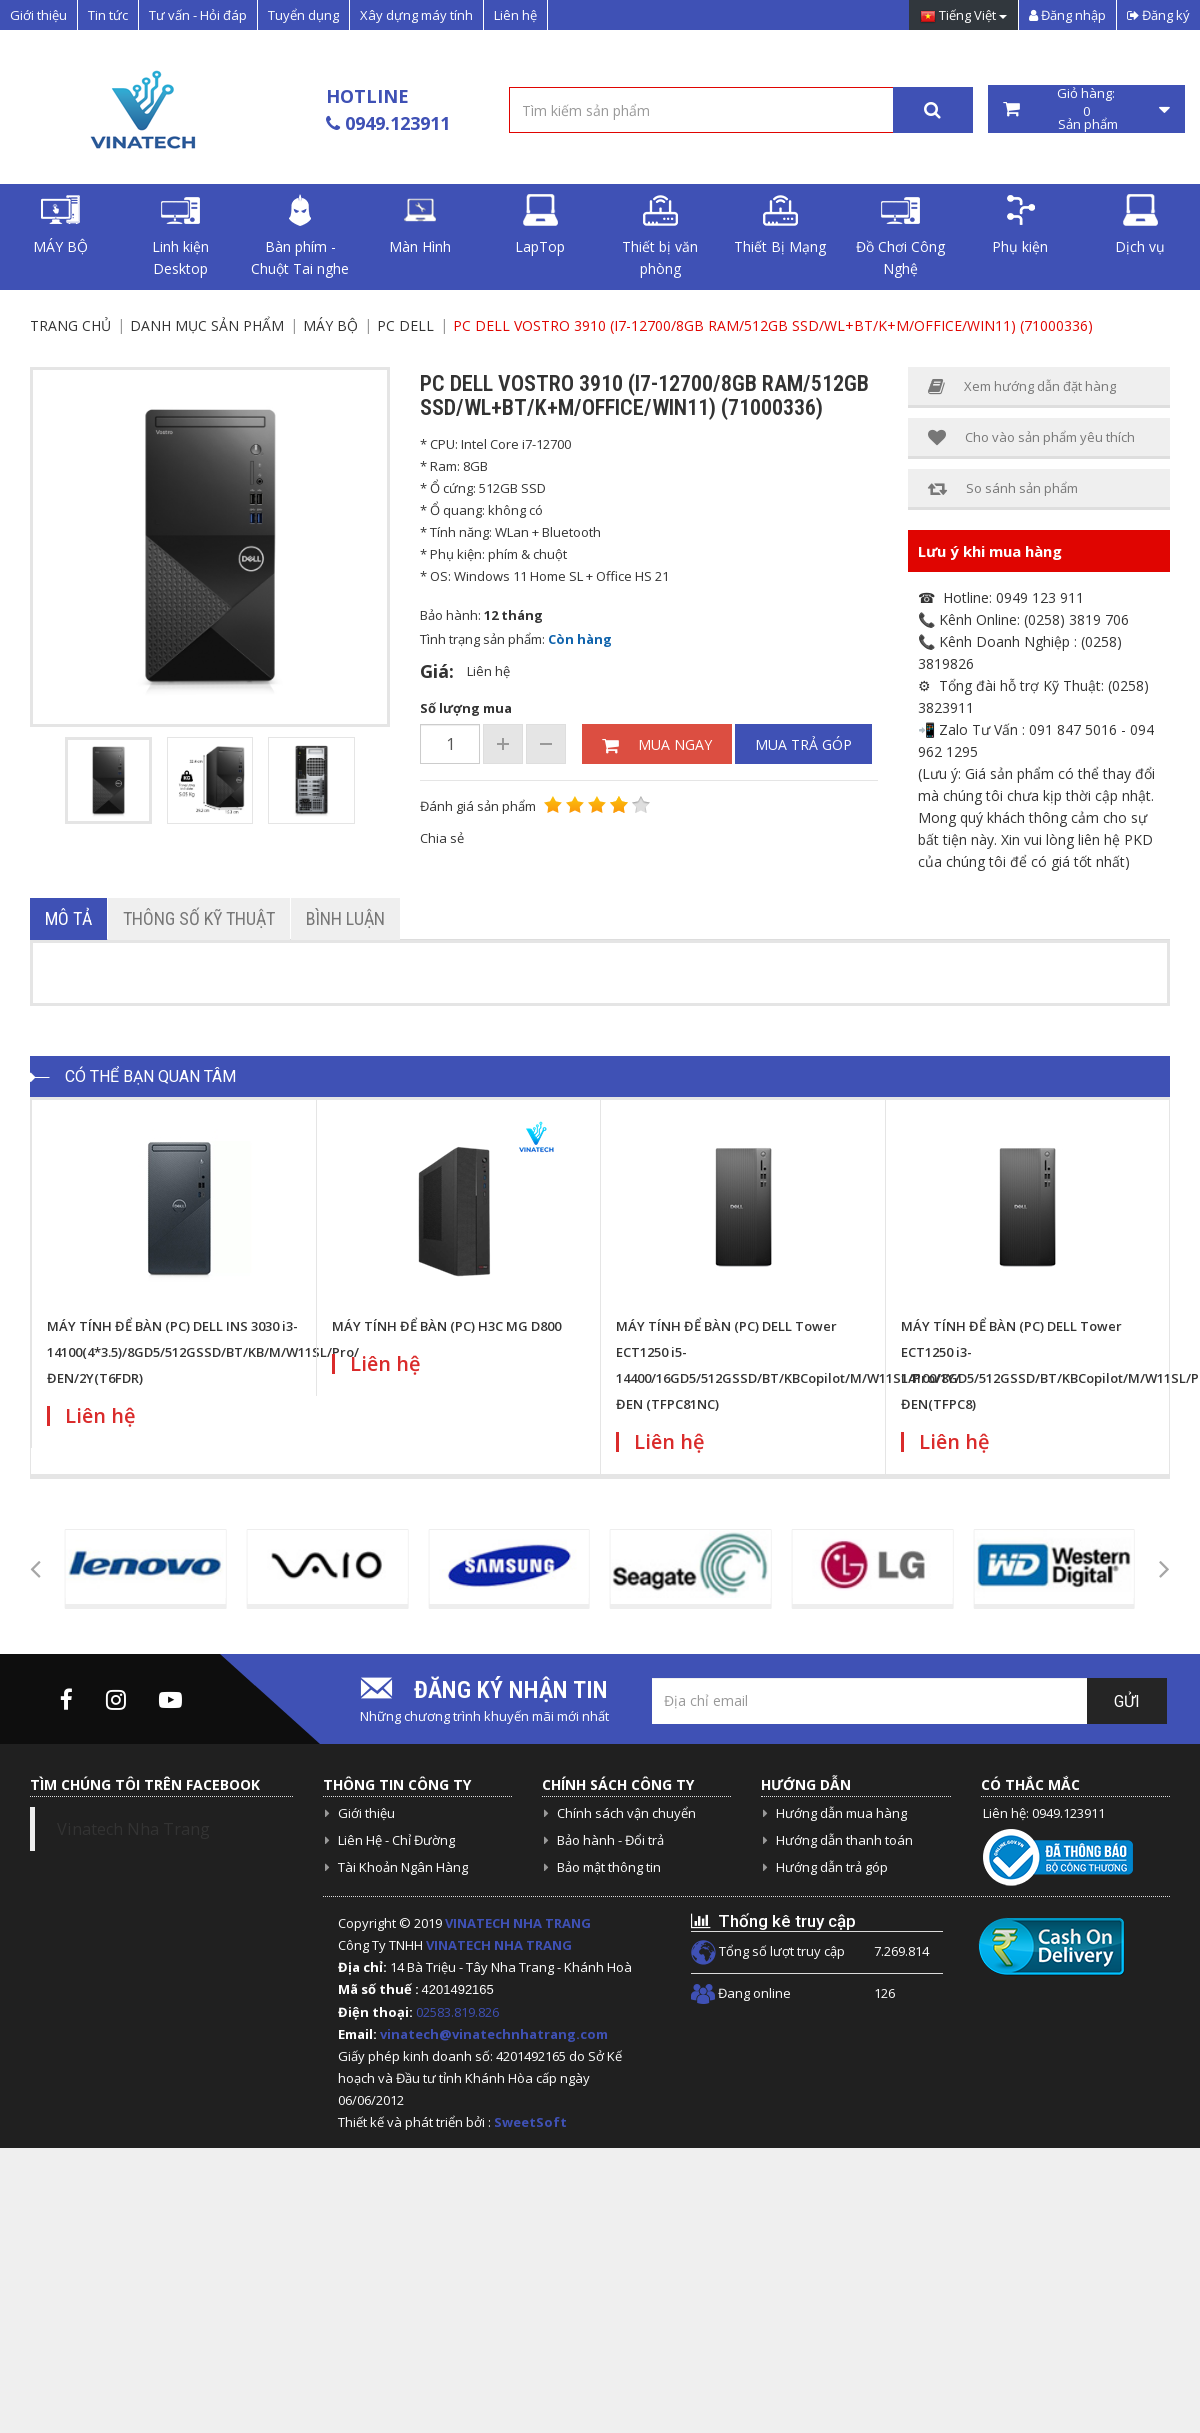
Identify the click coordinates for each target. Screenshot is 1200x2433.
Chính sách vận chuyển (626, 1813)
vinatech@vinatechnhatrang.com (494, 2034)
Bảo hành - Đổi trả (610, 1840)
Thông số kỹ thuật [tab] (199, 918)
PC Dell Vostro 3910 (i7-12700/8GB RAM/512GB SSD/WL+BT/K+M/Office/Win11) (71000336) (773, 325)
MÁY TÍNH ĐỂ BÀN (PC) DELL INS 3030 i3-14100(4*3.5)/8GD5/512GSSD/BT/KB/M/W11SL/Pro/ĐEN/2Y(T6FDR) (203, 1352)
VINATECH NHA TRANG (518, 1923)
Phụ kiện (1020, 225)
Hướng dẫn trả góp (832, 1867)
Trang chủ (70, 325)
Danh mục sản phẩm (207, 325)
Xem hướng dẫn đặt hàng (1022, 386)
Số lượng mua (466, 708)
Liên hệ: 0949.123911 (1044, 1813)
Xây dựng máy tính (416, 15)
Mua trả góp (803, 744)
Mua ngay (657, 744)
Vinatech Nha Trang (133, 1829)
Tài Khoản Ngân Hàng (403, 1867)
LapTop (540, 225)
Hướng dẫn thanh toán (844, 1840)
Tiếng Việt (963, 16)
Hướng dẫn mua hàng (841, 1813)
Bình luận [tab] (345, 918)
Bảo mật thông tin (609, 1867)
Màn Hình (420, 225)
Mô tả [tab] (68, 918)
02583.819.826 (459, 2012)
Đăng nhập (1067, 15)
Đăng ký (1158, 15)
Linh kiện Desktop (180, 236)
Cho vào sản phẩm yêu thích (1031, 437)
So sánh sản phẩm (1003, 488)
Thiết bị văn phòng (660, 236)
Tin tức (108, 15)
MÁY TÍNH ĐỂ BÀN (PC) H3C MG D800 (446, 1326)
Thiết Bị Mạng (780, 225)
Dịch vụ (1140, 225)
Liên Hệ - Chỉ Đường (396, 1840)
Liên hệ (515, 15)
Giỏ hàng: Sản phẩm (1087, 109)
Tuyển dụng (303, 15)
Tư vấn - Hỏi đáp (198, 15)
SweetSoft (530, 2122)
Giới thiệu (38, 15)
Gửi (1127, 1701)
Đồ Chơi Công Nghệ (900, 236)
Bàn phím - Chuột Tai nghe (300, 236)
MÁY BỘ (60, 225)
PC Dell (405, 325)
